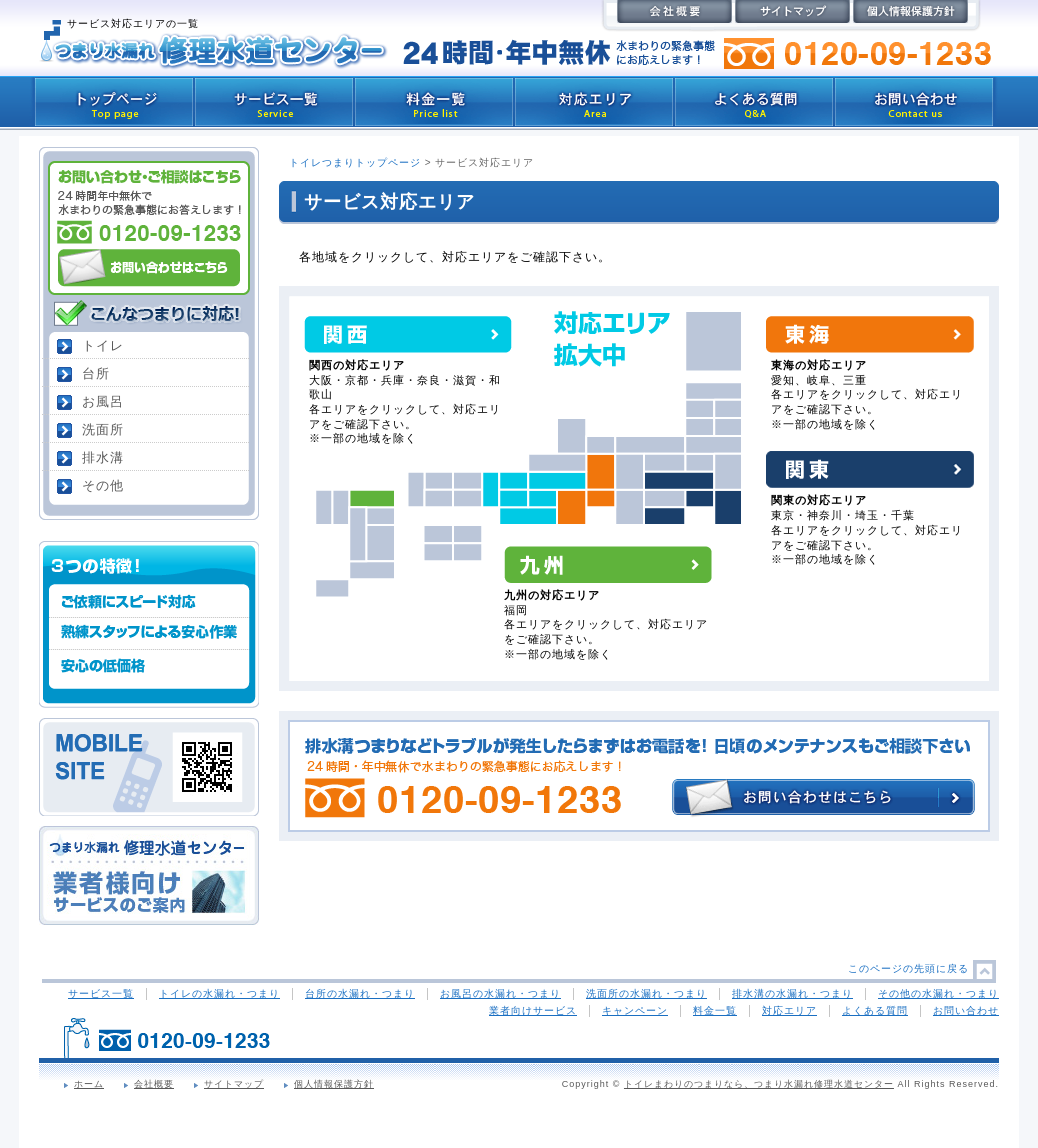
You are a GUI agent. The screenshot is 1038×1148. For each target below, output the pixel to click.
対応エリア (789, 1010)
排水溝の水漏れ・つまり (792, 993)
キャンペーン (635, 1010)
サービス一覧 (101, 993)
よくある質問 (875, 1010)
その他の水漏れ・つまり (938, 993)
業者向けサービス (533, 1010)
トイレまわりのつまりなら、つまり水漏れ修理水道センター (759, 1084)
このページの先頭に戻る (908, 968)
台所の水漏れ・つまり (360, 993)
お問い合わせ (966, 1010)
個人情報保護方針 (334, 1084)
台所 (96, 373)
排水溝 (103, 457)
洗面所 (103, 429)
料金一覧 (715, 1010)
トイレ (103, 345)
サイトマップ (234, 1084)
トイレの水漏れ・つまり (219, 993)
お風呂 (103, 401)
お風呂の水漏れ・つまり (500, 993)
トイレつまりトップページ (355, 162)
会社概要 (154, 1084)
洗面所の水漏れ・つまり (646, 993)
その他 (103, 485)
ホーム (89, 1084)
